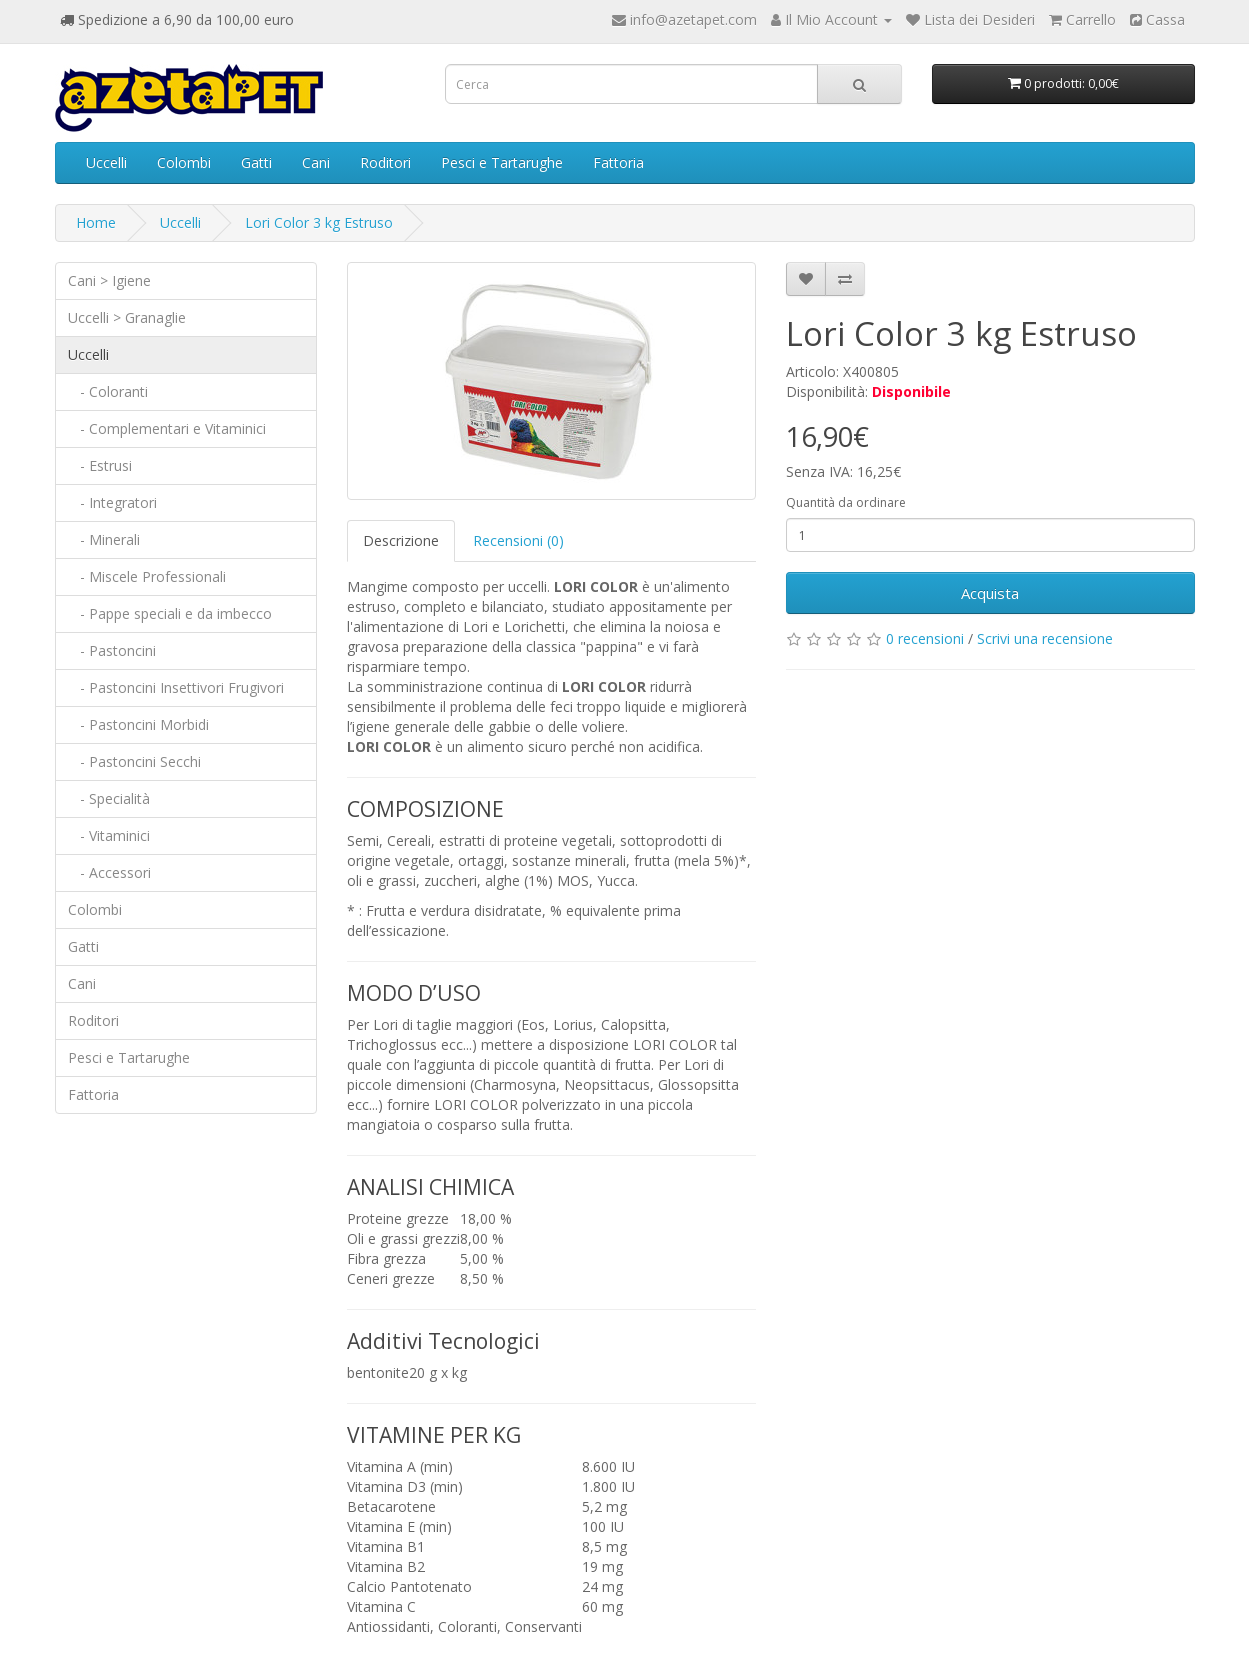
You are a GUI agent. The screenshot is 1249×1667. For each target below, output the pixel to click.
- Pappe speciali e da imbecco (170, 613)
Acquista (990, 593)
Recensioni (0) (518, 540)
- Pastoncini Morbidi (138, 724)
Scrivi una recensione (1045, 638)
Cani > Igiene (109, 280)
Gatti (256, 162)
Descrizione (401, 540)
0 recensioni (925, 638)
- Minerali (104, 539)
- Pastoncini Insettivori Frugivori (176, 687)
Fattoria (618, 162)
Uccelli (106, 162)
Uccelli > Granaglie (127, 317)
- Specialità (109, 798)
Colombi (184, 162)
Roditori (385, 162)
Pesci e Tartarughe (502, 162)
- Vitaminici (109, 835)
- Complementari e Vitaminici (167, 428)
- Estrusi (100, 465)
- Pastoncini (112, 650)
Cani (316, 162)
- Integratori (112, 502)
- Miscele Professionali (147, 576)
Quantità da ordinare (846, 502)
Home (96, 222)
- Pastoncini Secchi (134, 761)
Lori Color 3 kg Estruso (319, 222)
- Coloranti (108, 391)
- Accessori (109, 872)
